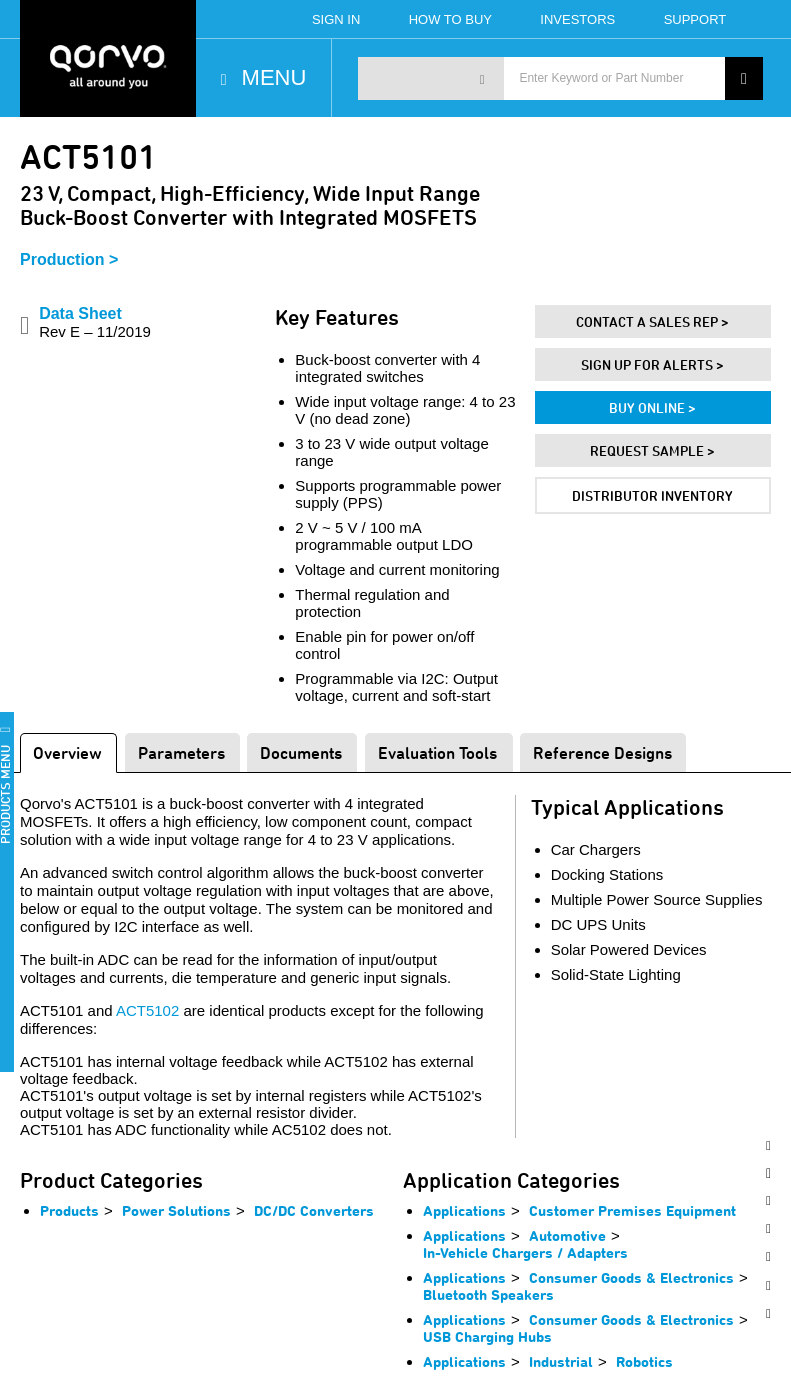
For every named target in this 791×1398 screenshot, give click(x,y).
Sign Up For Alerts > (652, 364)
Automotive (567, 1235)
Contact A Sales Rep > (652, 321)
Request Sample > (652, 450)
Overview (67, 752)
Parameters (181, 752)
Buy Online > (652, 407)
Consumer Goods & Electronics (631, 1277)
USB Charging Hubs (487, 1336)
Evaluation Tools (437, 752)
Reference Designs (602, 752)
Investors (577, 19)
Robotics (644, 1361)
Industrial (561, 1361)
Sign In (336, 19)
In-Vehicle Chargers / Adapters (525, 1252)
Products (69, 1210)
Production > (69, 259)
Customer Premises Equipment (632, 1210)
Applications (464, 1210)
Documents (301, 752)
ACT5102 (147, 1010)
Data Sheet (95, 322)
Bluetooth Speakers (488, 1294)
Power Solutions (176, 1210)
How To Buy (450, 19)
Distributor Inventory (652, 495)
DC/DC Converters (314, 1210)
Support (695, 19)
